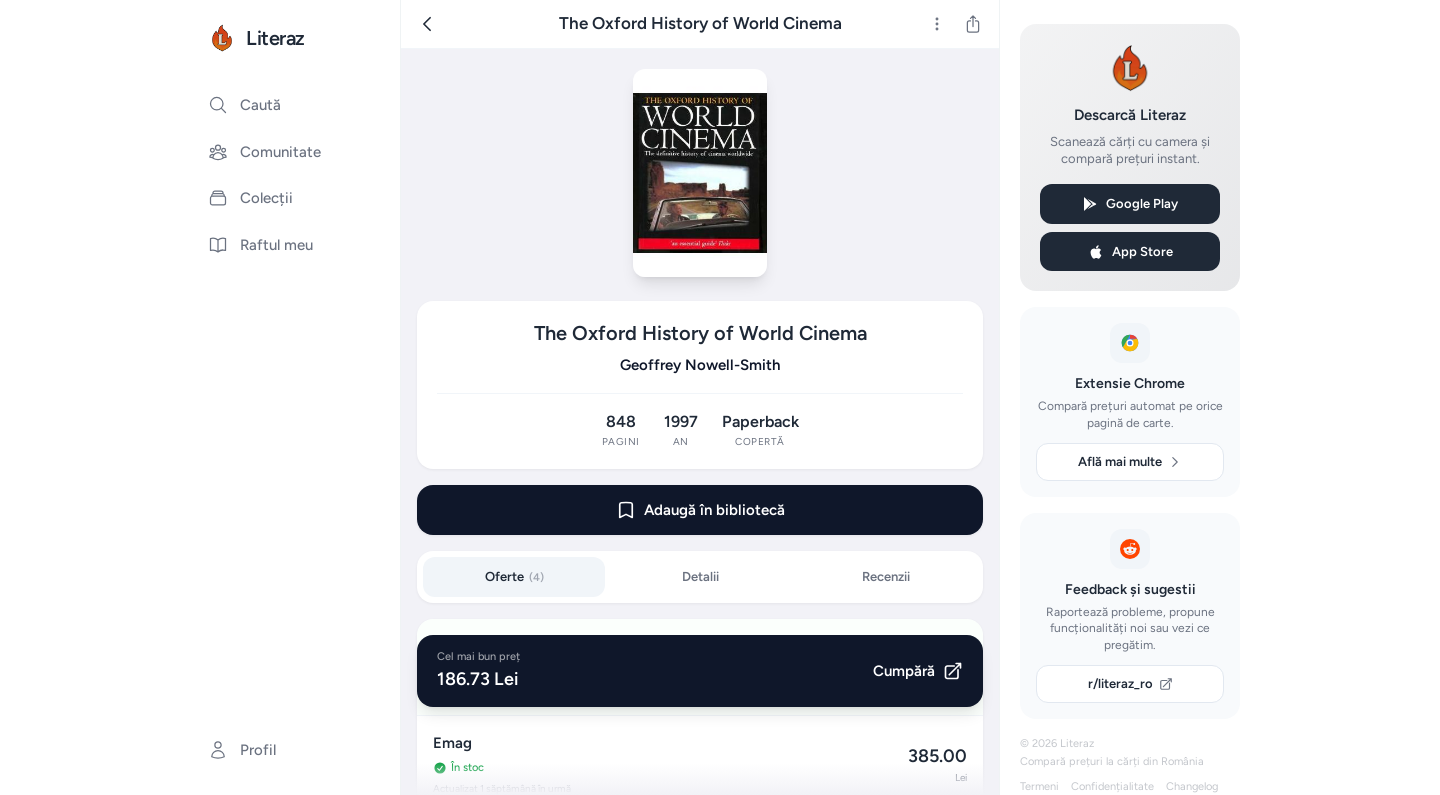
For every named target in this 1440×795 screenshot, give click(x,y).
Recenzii (886, 576)
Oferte (514, 576)
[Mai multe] (937, 24)
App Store (1130, 252)
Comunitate (264, 152)
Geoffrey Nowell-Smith (700, 365)
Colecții (250, 198)
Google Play (1130, 204)
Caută (244, 105)
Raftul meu (260, 245)
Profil (242, 750)
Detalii (700, 576)
